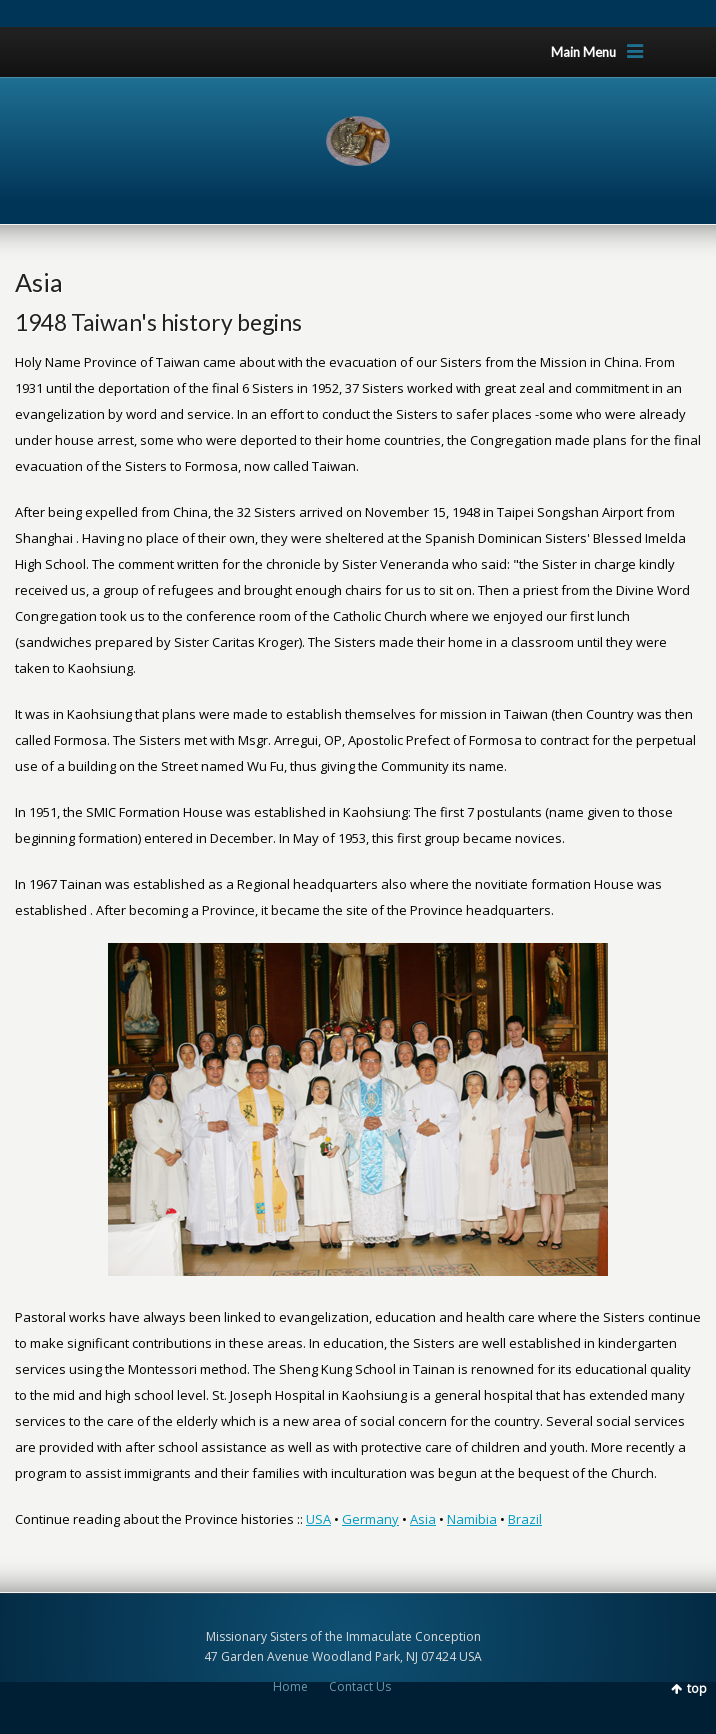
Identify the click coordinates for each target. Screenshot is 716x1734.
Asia (423, 1519)
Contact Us (360, 1686)
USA (318, 1519)
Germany (370, 1519)
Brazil (525, 1519)
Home (290, 1686)
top (697, 1688)
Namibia (472, 1519)
